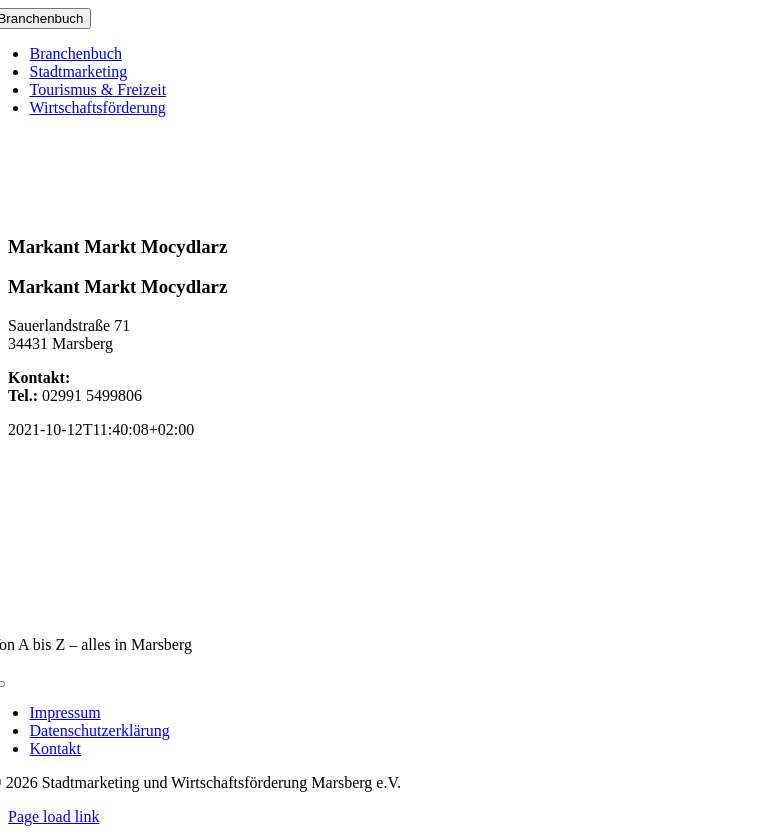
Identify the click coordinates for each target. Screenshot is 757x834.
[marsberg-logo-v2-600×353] (379, 610)
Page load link (54, 816)
